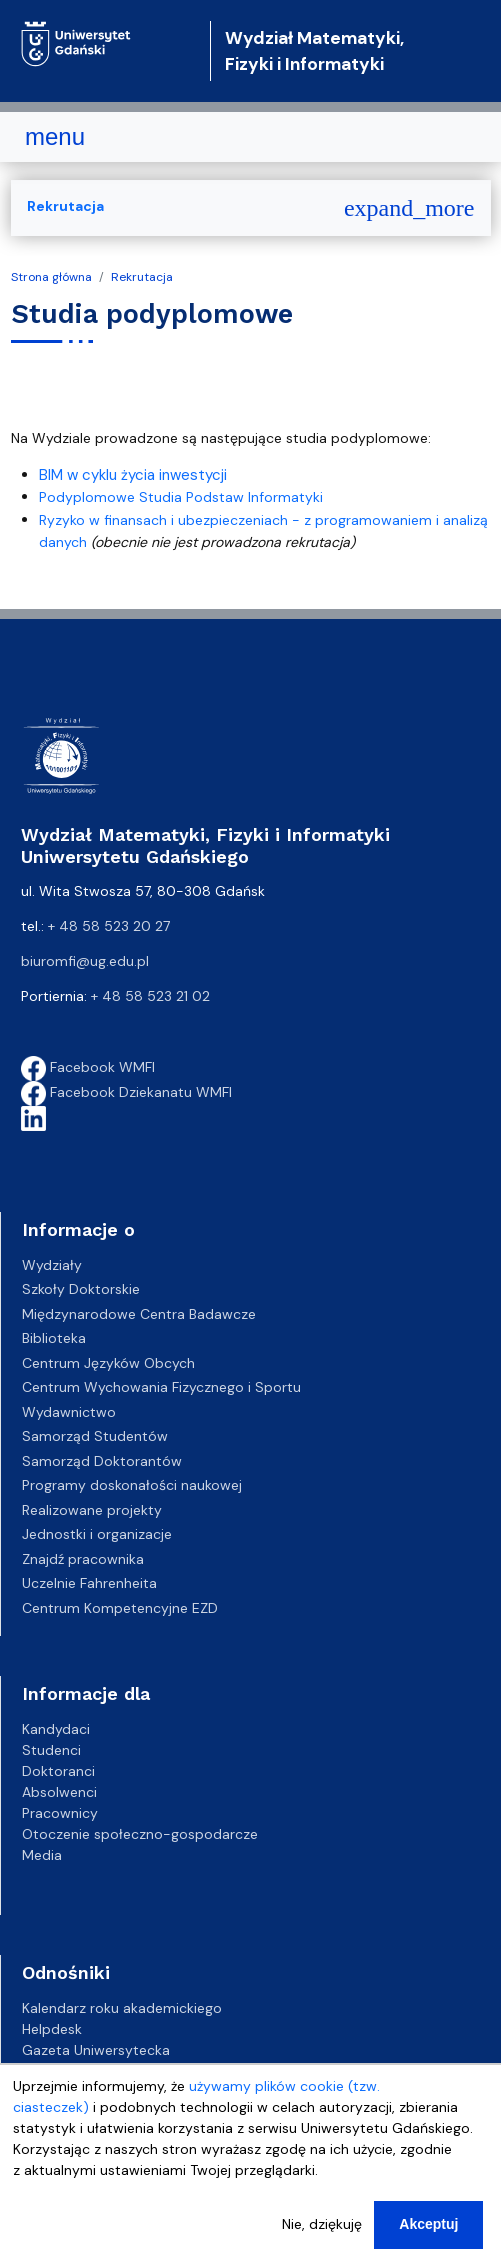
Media (42, 1855)
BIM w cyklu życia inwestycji (133, 475)
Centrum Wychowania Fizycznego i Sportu (161, 1387)
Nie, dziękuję (322, 2240)
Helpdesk (52, 2029)
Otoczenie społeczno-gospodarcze (140, 1834)
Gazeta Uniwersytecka (96, 2050)
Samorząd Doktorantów (102, 1461)
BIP (31, 2071)
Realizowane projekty (92, 1510)
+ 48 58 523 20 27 (109, 926)
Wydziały (52, 1265)
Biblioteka (54, 1338)
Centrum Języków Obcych (108, 1363)
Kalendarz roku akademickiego (122, 2008)
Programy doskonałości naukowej (132, 1485)
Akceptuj (428, 2240)
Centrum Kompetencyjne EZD (120, 1608)
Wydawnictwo (69, 1412)
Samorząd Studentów (95, 1436)
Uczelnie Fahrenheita (89, 1583)
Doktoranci (58, 1771)
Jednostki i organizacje (97, 1534)
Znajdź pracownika (83, 1559)
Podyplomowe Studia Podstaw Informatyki (181, 497)
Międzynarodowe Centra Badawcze (139, 1314)
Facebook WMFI (88, 1067)
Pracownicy (60, 1813)
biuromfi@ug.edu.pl (85, 961)
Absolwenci (59, 1792)
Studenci (51, 1750)
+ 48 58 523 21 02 (150, 996)
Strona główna (51, 277)
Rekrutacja (142, 277)
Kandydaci (56, 1729)
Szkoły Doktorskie (81, 1289)
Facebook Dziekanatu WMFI (126, 1092)
